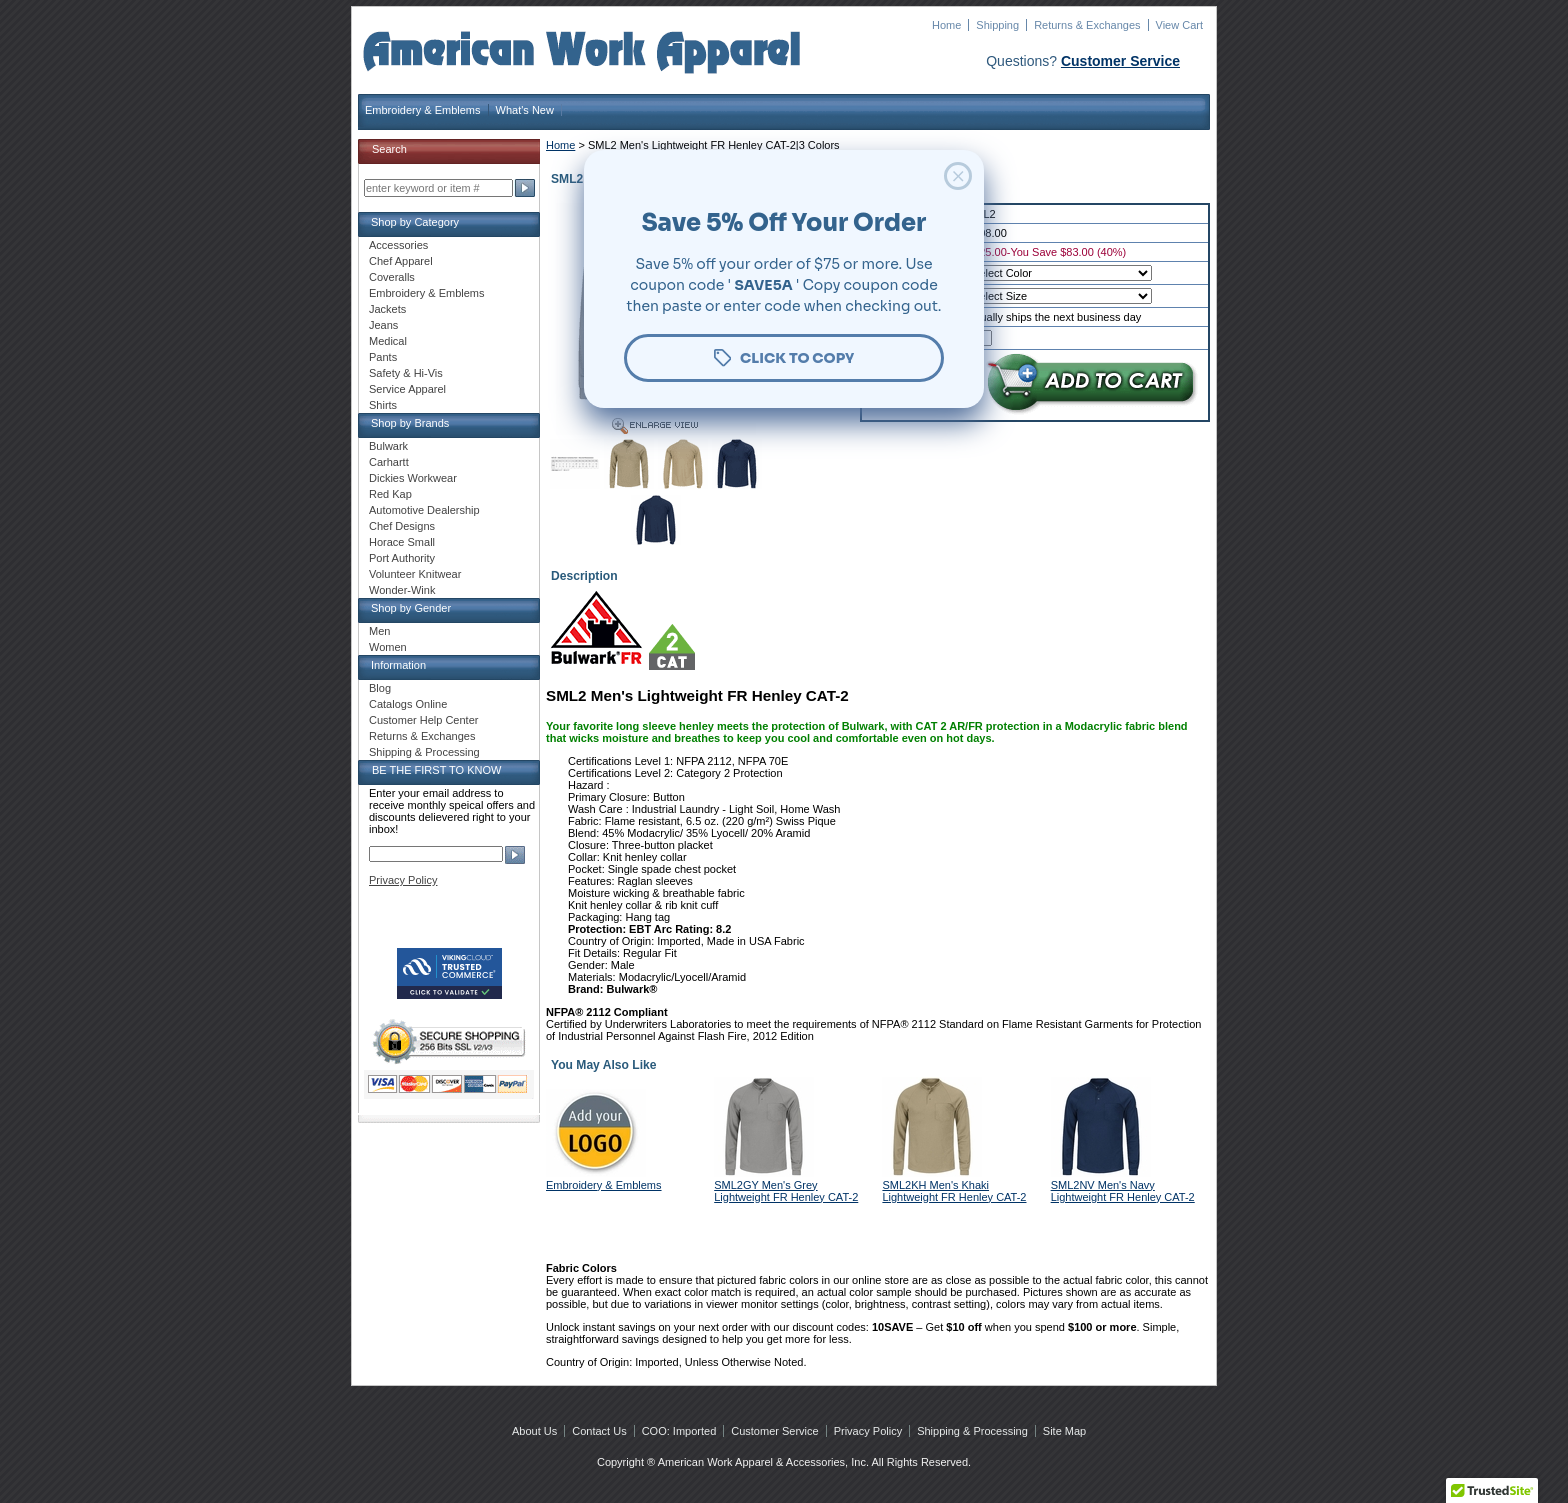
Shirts (383, 405)
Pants (383, 357)
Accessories (398, 245)
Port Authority (402, 558)
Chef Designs (402, 526)
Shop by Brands (410, 423)
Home (946, 25)
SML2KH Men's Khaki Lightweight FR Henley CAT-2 (954, 1191)
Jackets (387, 309)
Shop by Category (415, 222)
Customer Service (1120, 61)
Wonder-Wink (402, 590)
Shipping (997, 25)
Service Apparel (407, 389)
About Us (534, 1431)
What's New (525, 110)
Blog (380, 688)
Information (398, 665)
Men (379, 631)
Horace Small (402, 542)
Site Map (1064, 1431)
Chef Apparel (401, 261)
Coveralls (392, 277)
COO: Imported (679, 1431)
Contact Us (599, 1431)
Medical (388, 341)
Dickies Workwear (413, 478)
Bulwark (388, 446)
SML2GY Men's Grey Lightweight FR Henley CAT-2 (786, 1191)
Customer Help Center (423, 720)
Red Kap (390, 494)
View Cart (1179, 25)
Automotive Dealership (424, 510)
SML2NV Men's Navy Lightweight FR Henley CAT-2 (1123, 1191)
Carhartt (389, 462)
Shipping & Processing (424, 752)
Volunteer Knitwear (415, 574)
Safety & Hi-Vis (406, 373)
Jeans (383, 325)
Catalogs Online (408, 704)
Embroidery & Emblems (423, 110)
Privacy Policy (403, 880)
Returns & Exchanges (1087, 25)
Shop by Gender (411, 608)
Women (388, 647)
